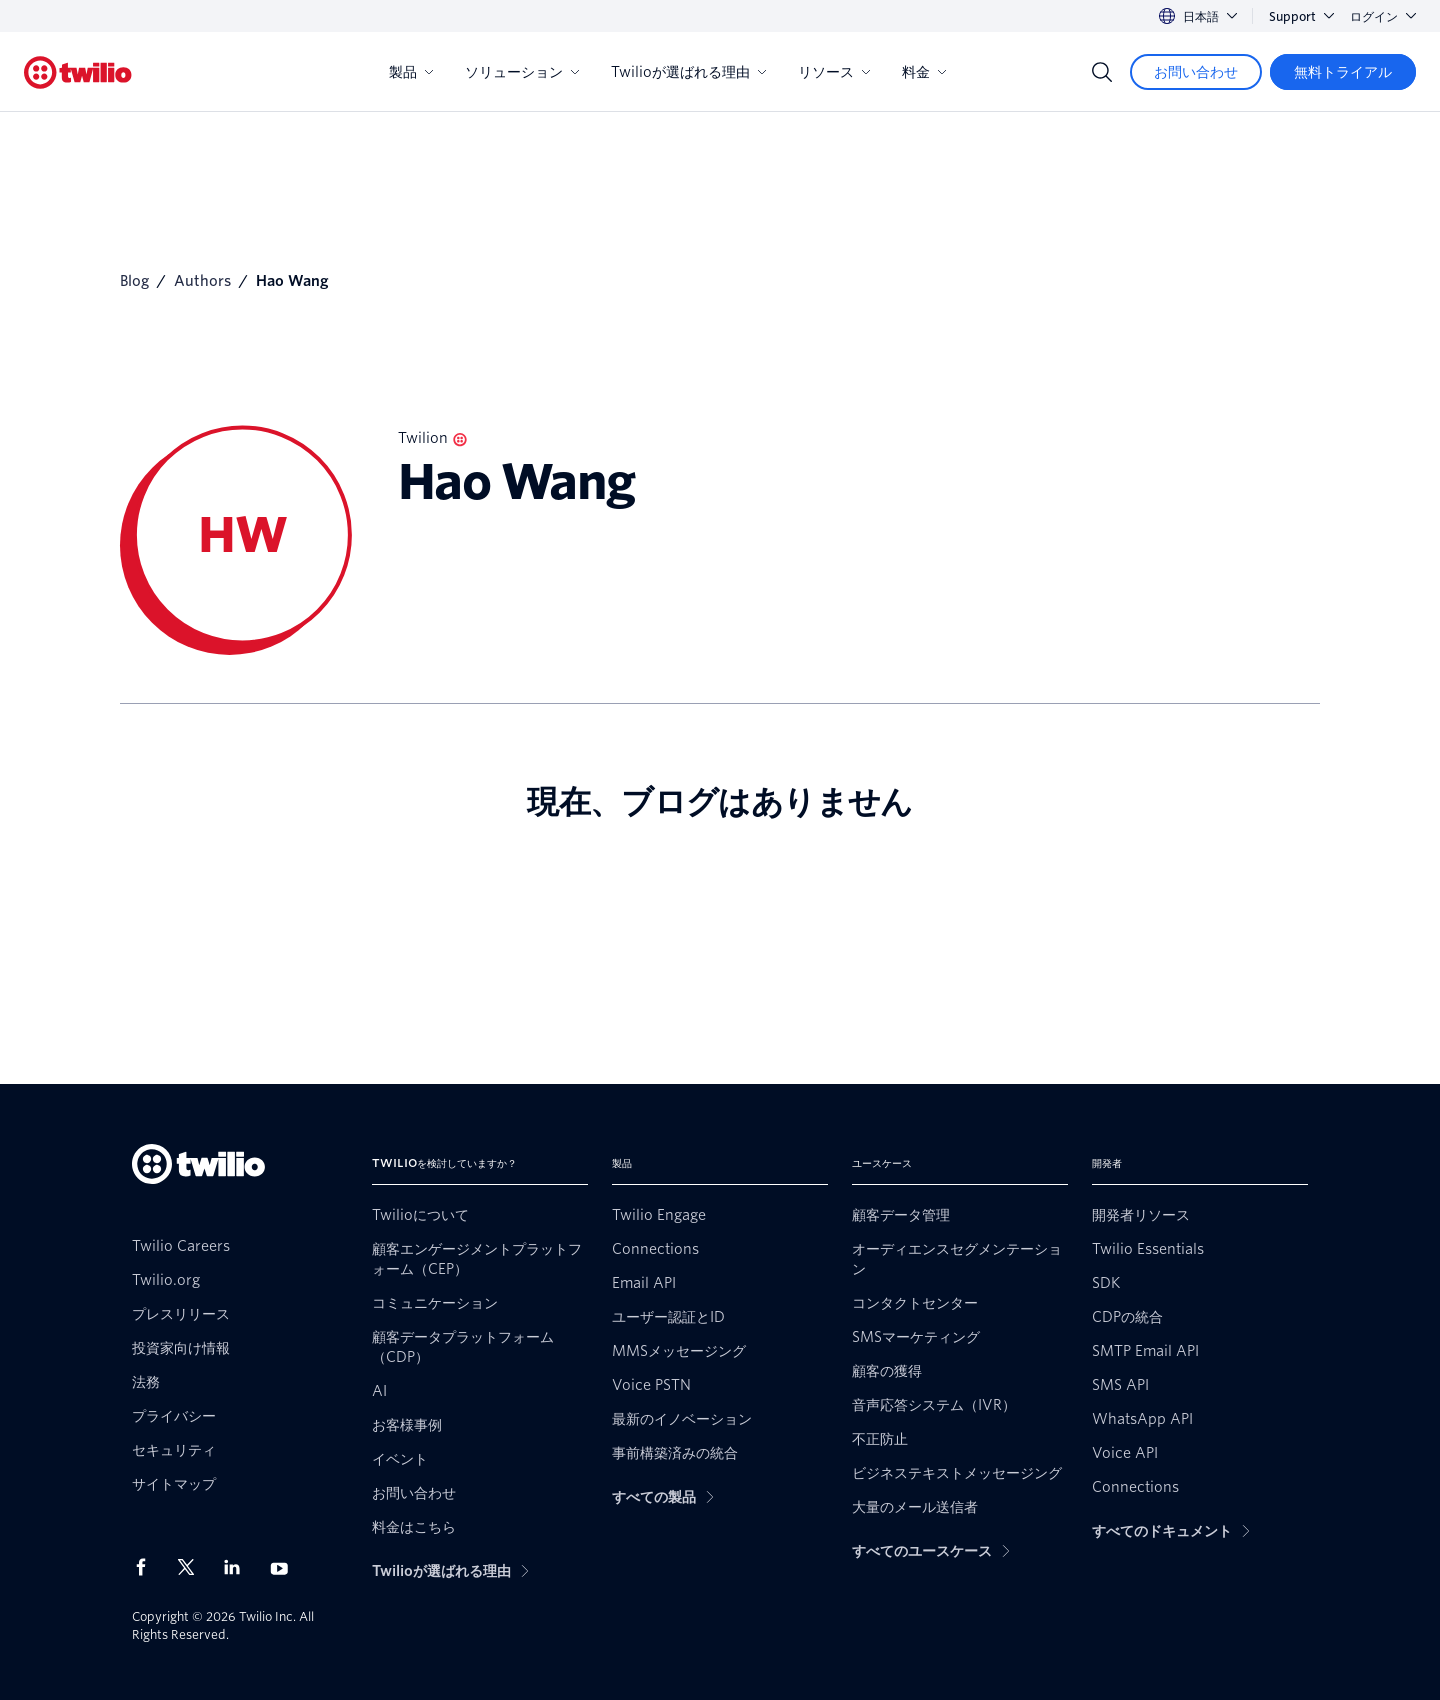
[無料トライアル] (1343, 72)
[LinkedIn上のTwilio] (239, 1567)
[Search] (1102, 72)
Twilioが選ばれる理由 (688, 72)
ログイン (1383, 16)
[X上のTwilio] (193, 1567)
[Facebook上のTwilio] (147, 1567)
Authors (202, 281)
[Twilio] (78, 72)
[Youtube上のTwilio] (285, 1567)
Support (1301, 16)
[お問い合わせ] (1196, 72)
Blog (134, 281)
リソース (834, 72)
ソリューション (522, 72)
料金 (924, 72)
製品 (411, 72)
